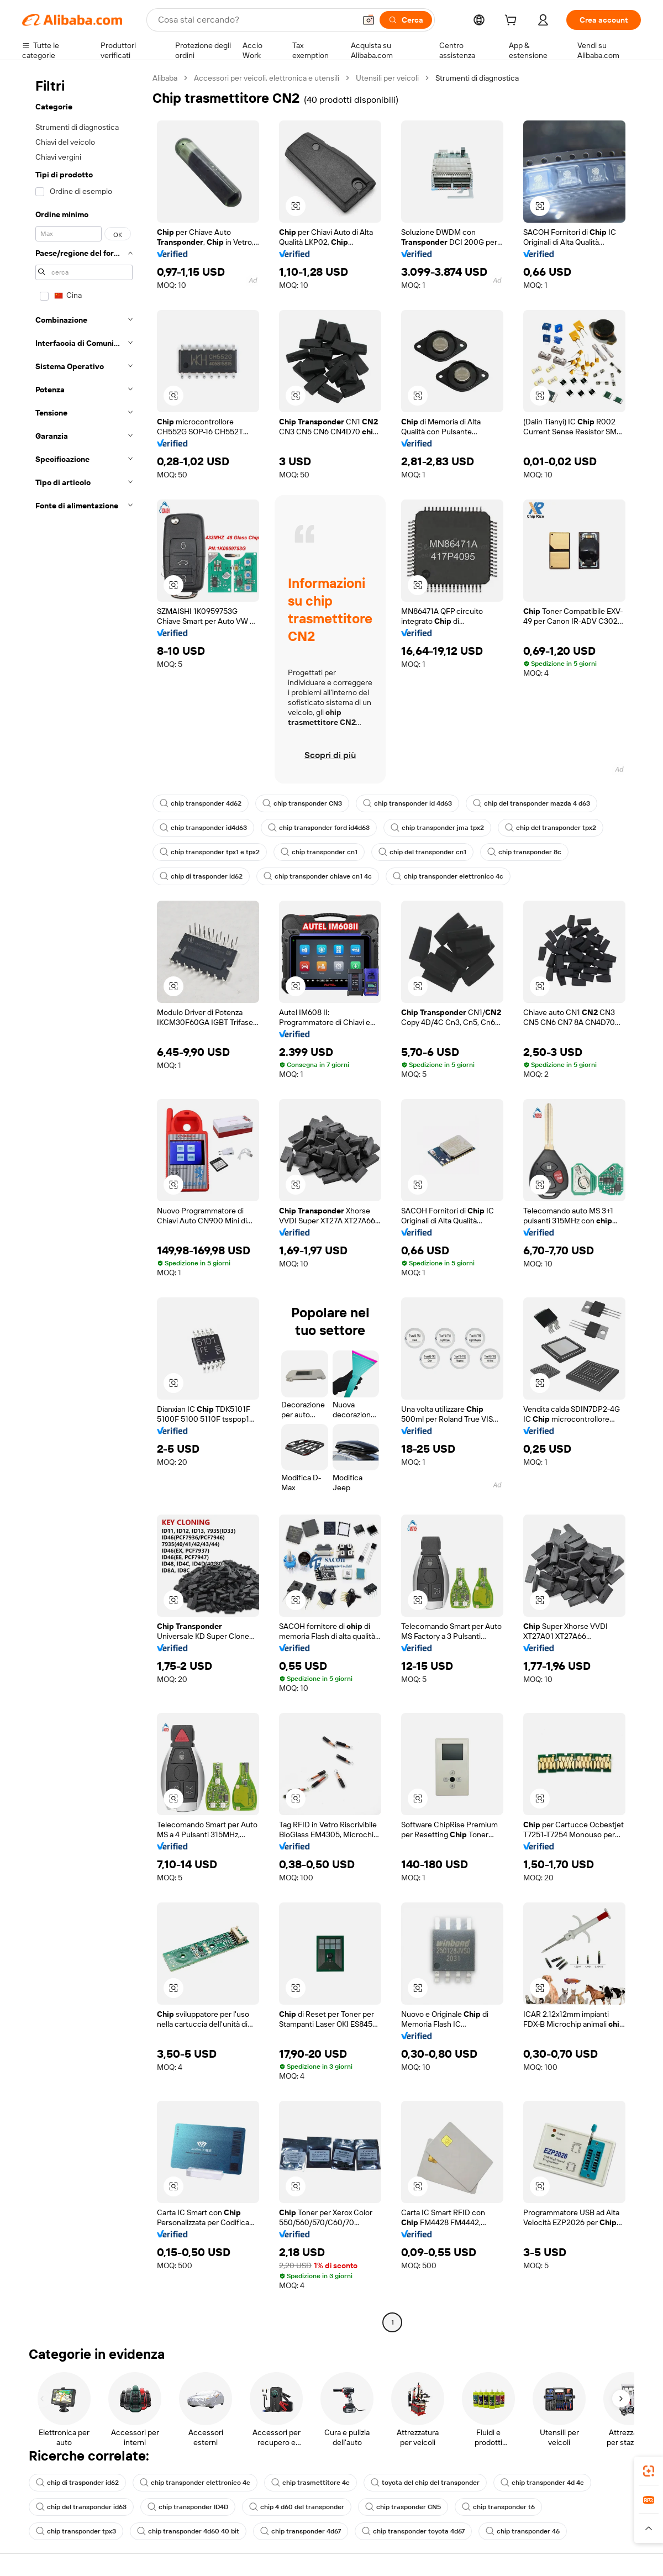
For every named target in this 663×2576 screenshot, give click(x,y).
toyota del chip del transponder (425, 2482)
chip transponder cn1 (319, 852)
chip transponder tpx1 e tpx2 (210, 852)
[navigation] (84, 1201)
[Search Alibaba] (255, 20)
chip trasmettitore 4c (310, 2482)
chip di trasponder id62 (201, 876)
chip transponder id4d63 (203, 827)
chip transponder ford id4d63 (319, 827)
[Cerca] (406, 20)
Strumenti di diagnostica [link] (477, 77)
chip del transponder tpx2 (550, 827)
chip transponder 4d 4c (542, 2482)
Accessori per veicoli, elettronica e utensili (266, 77)
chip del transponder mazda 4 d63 (531, 803)
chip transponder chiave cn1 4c (318, 876)
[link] (648, 2471)
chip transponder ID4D (188, 2507)
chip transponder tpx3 (76, 2531)
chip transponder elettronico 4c (448, 876)
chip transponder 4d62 (200, 803)
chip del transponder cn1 (422, 852)
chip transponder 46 (523, 2531)
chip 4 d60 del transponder (296, 2507)
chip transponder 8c (524, 852)
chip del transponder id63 (81, 2507)
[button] (368, 20)
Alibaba (164, 77)
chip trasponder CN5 (403, 2507)
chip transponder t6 (498, 2507)
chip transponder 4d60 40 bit (188, 2531)
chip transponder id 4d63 (407, 803)
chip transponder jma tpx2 (437, 827)
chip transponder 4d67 (300, 2531)
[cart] (512, 21)
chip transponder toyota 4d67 (413, 2531)
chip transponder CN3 (302, 803)
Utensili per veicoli (387, 77)
